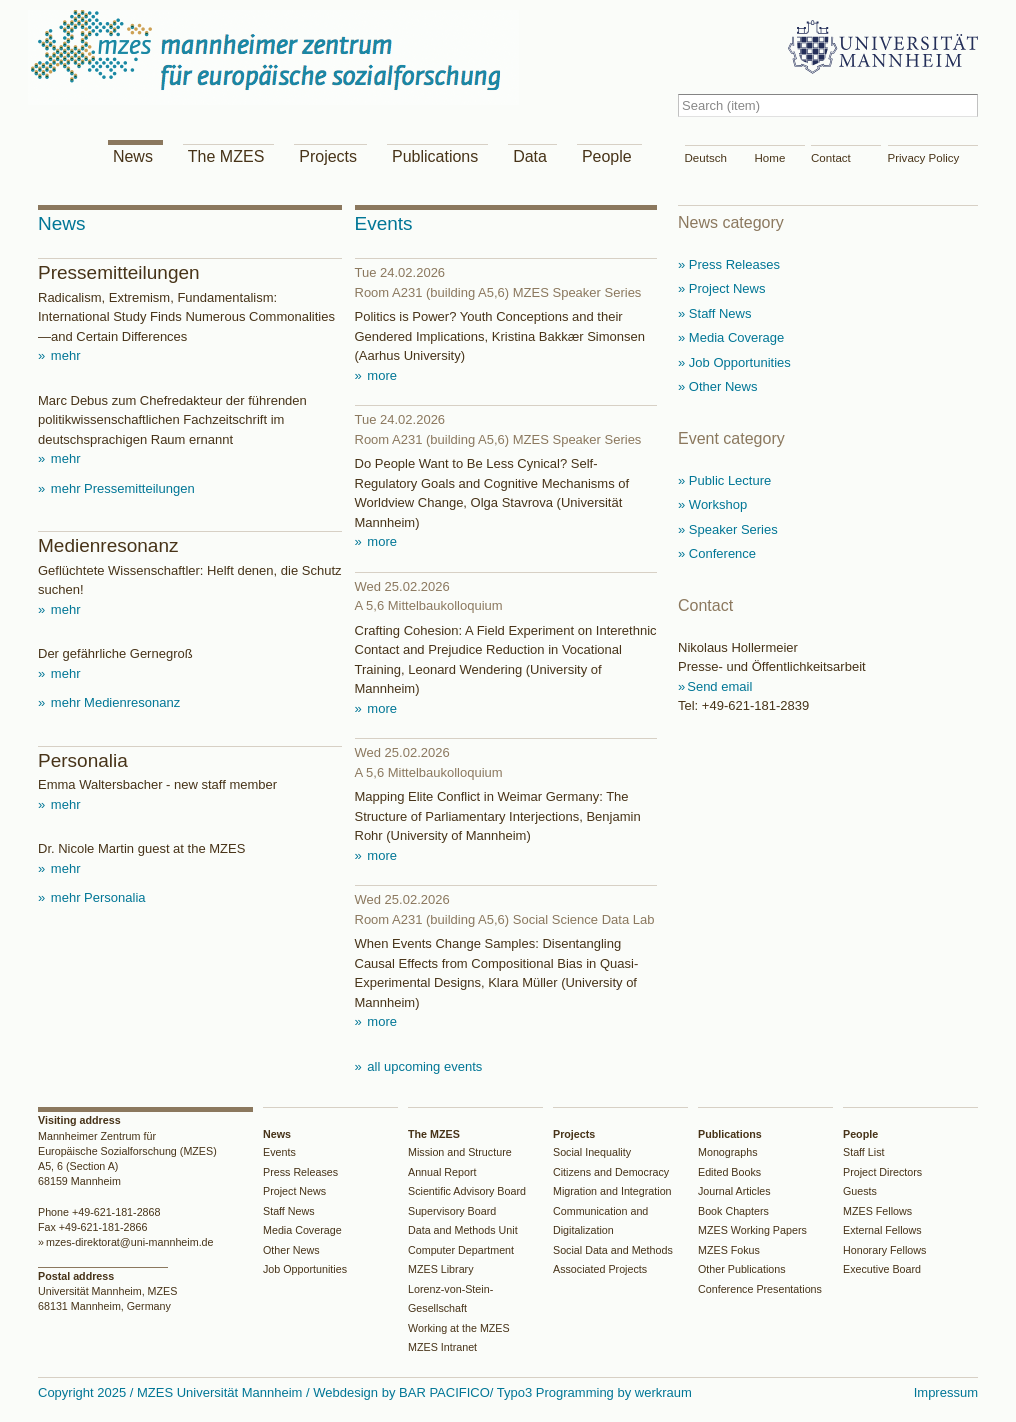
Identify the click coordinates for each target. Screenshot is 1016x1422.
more (380, 375)
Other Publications (742, 1269)
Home (770, 158)
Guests (860, 1191)
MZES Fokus (729, 1250)
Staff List (864, 1152)
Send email (719, 686)
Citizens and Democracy (611, 1172)
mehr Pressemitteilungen (120, 488)
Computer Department (461, 1250)
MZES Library (441, 1269)
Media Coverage (302, 1230)
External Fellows (882, 1230)
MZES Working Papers (752, 1230)
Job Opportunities (305, 1269)
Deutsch (706, 158)
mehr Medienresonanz (113, 702)
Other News (291, 1250)
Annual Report (442, 1172)
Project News (294, 1191)
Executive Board (882, 1269)
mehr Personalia (96, 897)
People (607, 156)
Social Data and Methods (613, 1250)
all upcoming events (423, 1066)
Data (530, 156)
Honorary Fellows (884, 1250)
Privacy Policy (924, 158)
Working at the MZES (459, 1328)
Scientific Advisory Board (467, 1191)
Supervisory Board (452, 1211)
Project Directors (882, 1172)
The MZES (226, 156)
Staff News (289, 1211)
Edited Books (729, 1172)
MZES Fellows (877, 1211)
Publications (435, 156)
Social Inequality (592, 1152)
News (133, 156)
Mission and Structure (460, 1152)
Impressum (946, 1392)
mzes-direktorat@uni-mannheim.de (130, 1242)
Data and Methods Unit (463, 1230)
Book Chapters (733, 1211)
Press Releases (300, 1172)
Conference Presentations (760, 1289)
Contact (831, 158)
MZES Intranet (442, 1347)
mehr (63, 355)
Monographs (728, 1152)
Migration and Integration (612, 1191)
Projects (328, 156)
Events (279, 1152)
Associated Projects (600, 1269)
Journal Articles (734, 1191)
